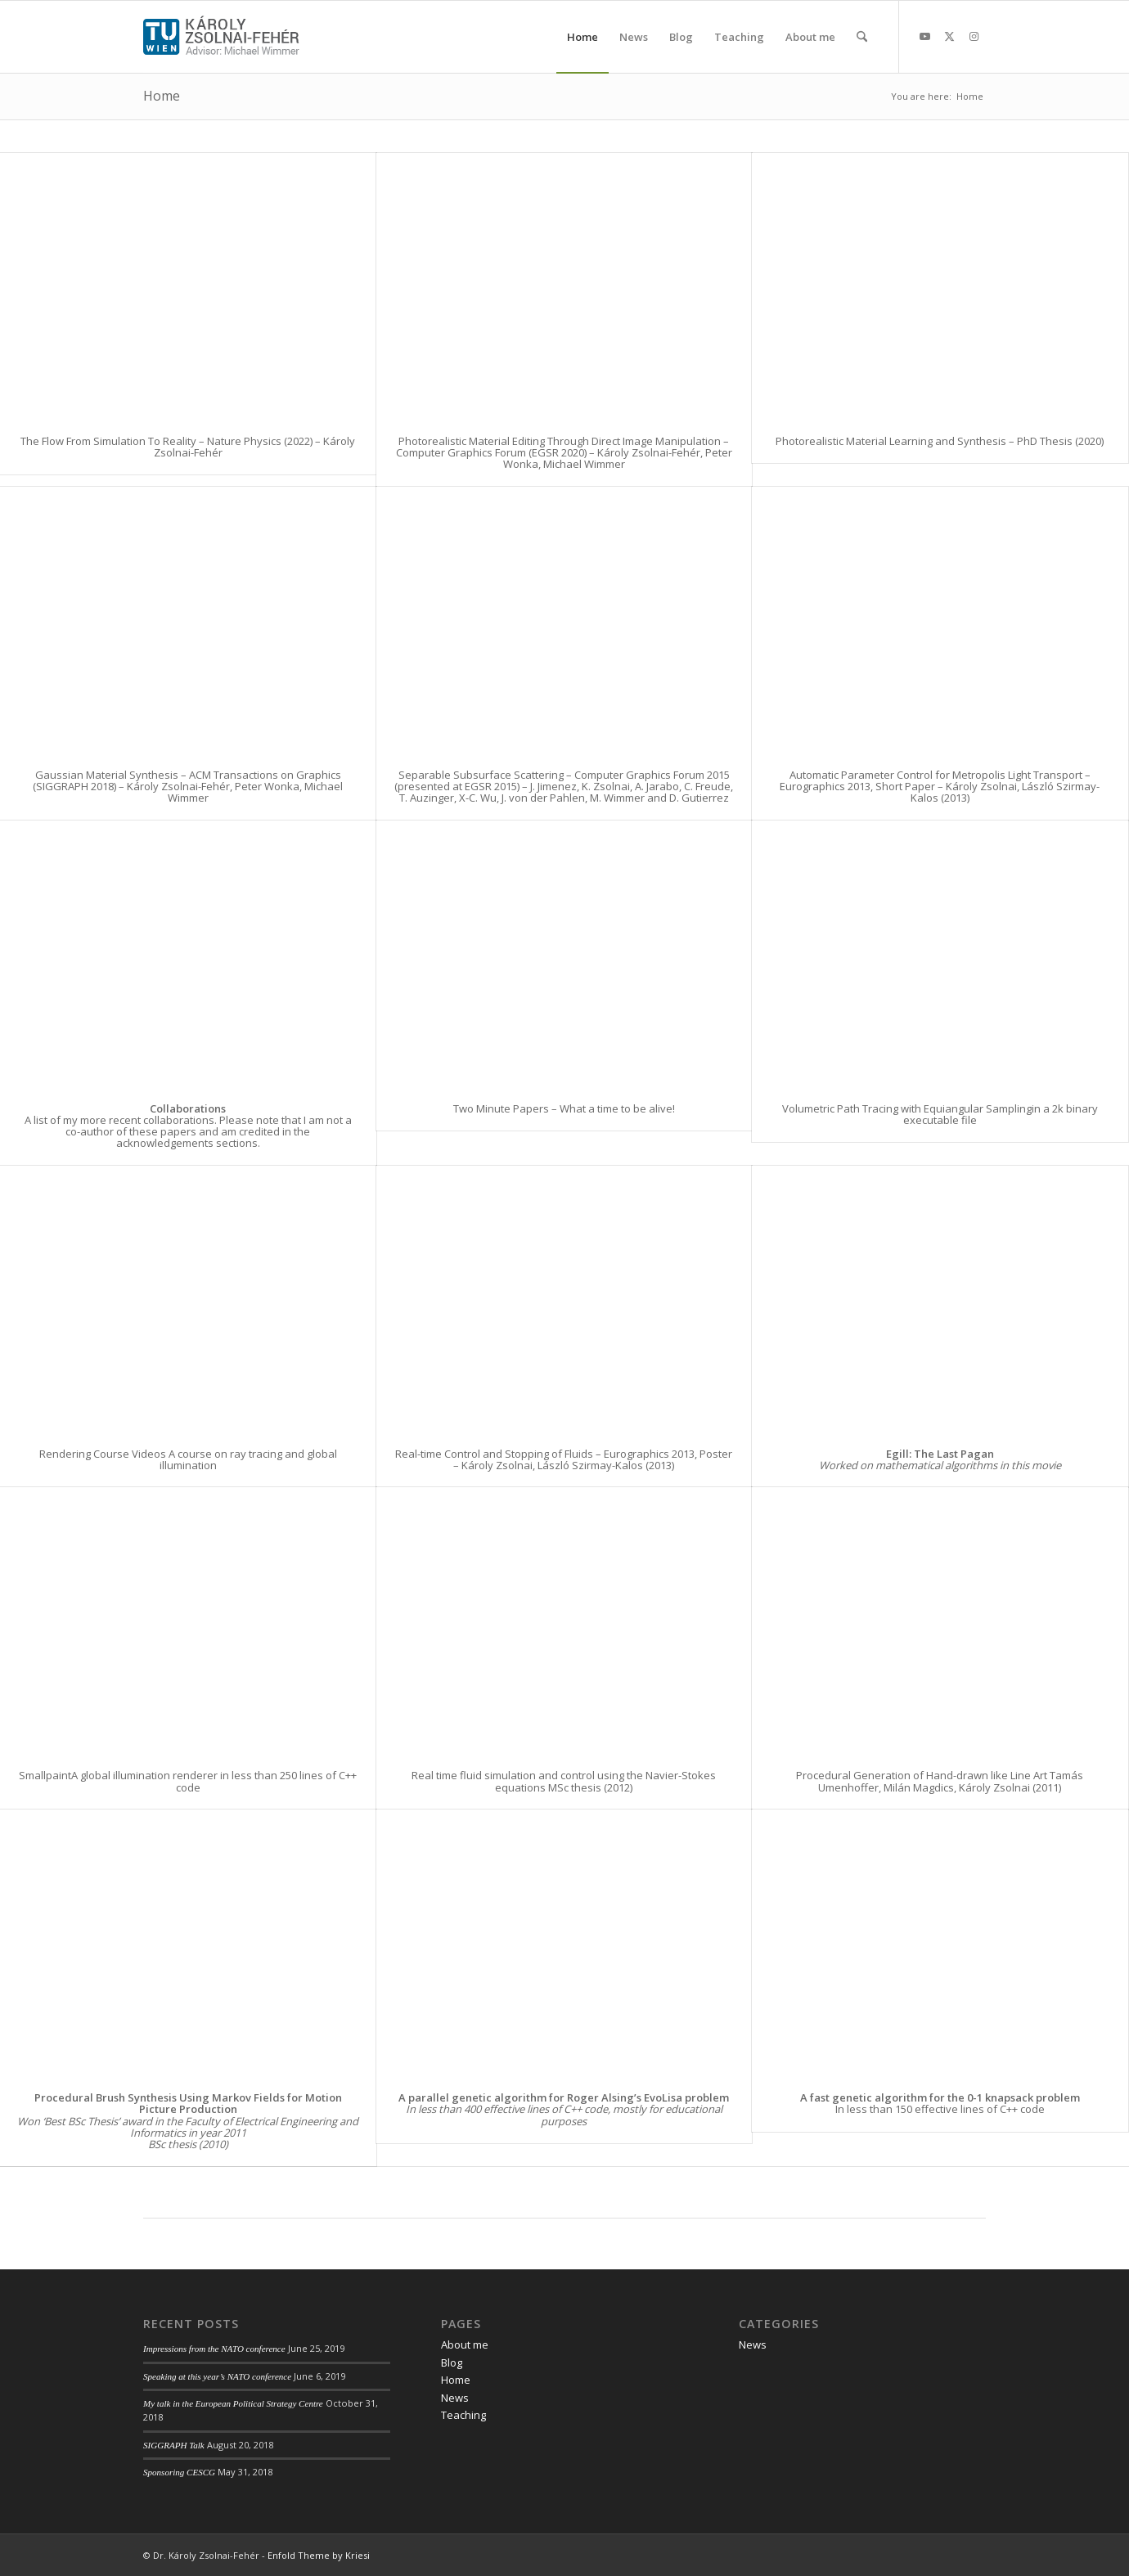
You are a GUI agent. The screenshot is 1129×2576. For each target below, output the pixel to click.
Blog (451, 2362)
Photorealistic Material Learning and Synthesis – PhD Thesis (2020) (940, 441)
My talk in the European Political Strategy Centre (233, 2403)
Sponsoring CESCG (179, 2472)
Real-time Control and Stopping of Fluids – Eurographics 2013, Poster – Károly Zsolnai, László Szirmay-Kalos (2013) (563, 1459)
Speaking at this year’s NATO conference (217, 2376)
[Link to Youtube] (924, 36)
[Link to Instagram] (973, 36)
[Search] (862, 37)
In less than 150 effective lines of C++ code (940, 2103)
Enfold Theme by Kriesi (319, 2555)
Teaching (463, 2414)
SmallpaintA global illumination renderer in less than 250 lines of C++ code (188, 1781)
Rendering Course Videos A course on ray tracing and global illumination (188, 1459)
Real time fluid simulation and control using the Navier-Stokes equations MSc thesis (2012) (564, 1781)
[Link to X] (949, 36)
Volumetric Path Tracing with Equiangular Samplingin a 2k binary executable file (940, 1114)
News (455, 2397)
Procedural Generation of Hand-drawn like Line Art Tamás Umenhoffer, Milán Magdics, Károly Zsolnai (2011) (939, 1781)
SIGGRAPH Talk (174, 2445)
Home (161, 96)
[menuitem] (582, 37)
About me (464, 2344)
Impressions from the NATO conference (214, 2348)
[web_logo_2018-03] (221, 37)
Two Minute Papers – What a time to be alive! (564, 1108)
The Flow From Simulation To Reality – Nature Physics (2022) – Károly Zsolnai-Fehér (187, 447)
